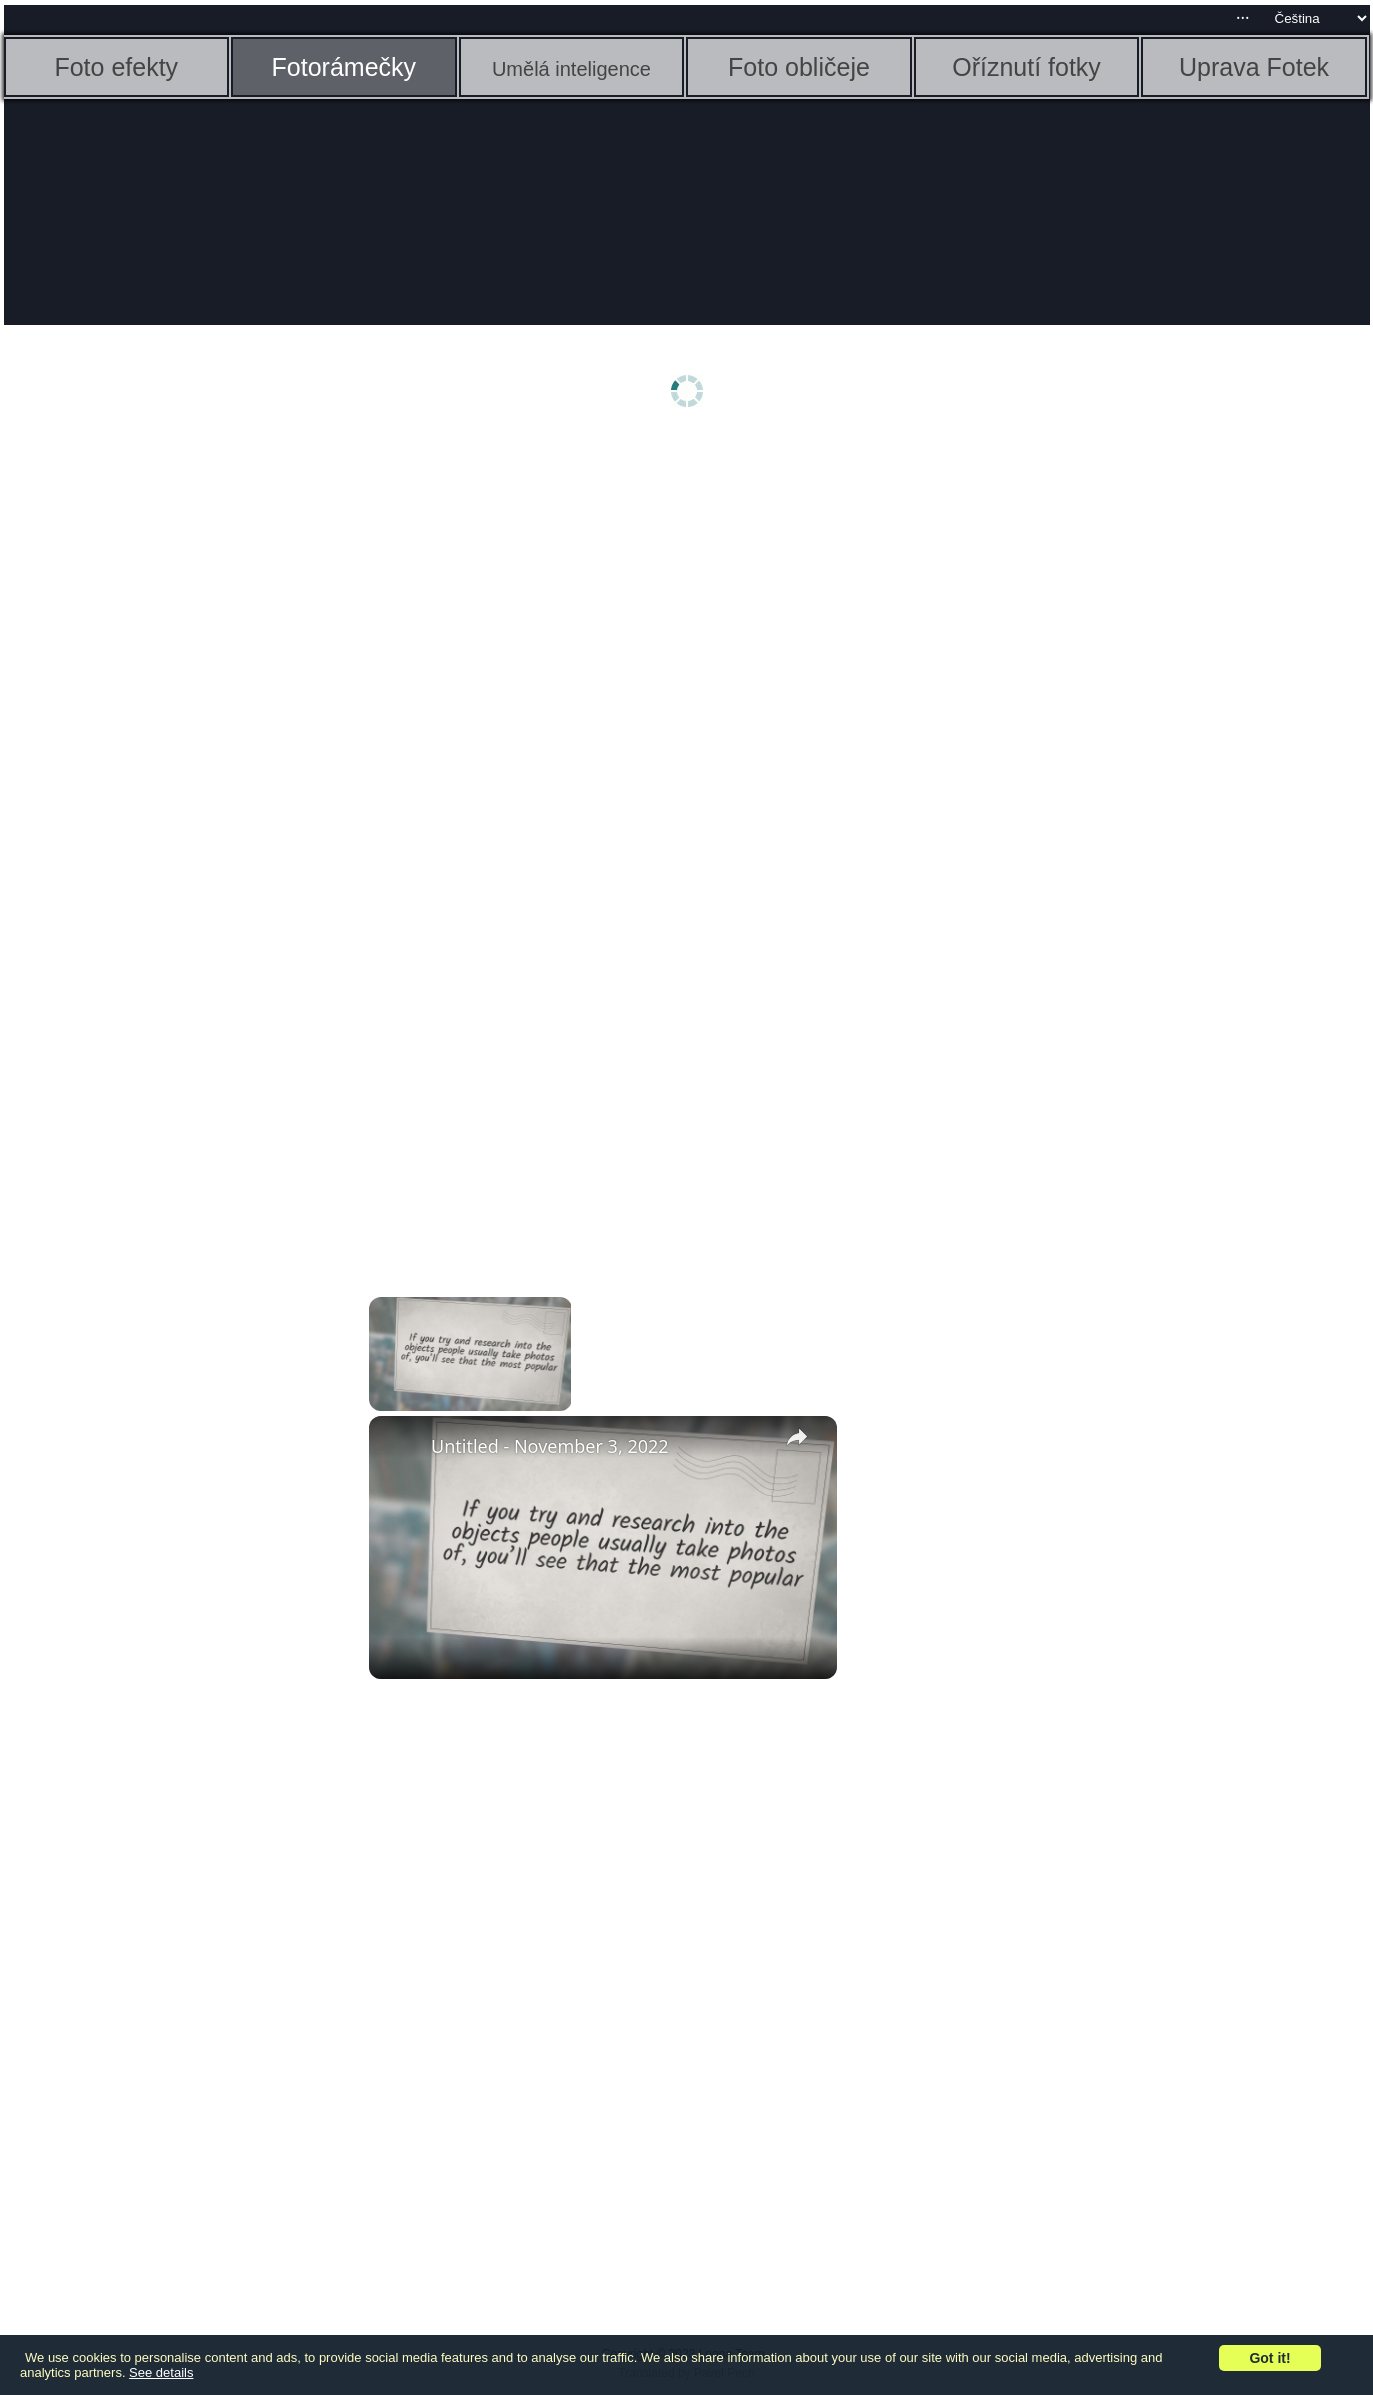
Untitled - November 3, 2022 (550, 1446)
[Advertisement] (159, 757)
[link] (401, 1448)
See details (161, 2372)
